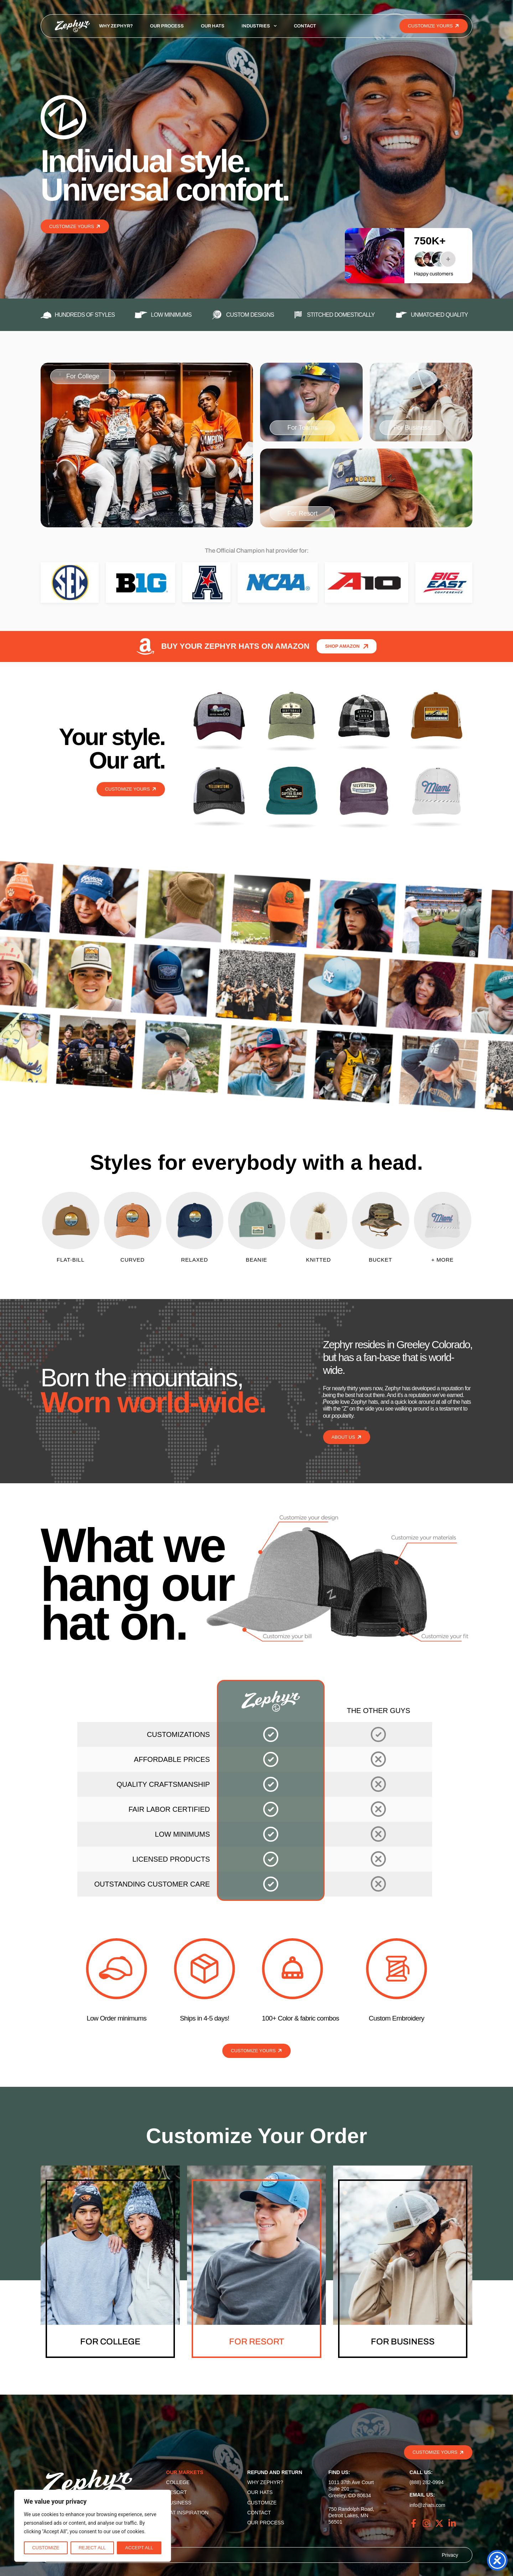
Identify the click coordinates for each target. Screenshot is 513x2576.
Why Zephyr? (116, 26)
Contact (305, 26)
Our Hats (212, 26)
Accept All (139, 2547)
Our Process (167, 26)
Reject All (92, 2547)
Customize (45, 2547)
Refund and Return (274, 2472)
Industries (259, 26)
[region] (92, 2526)
